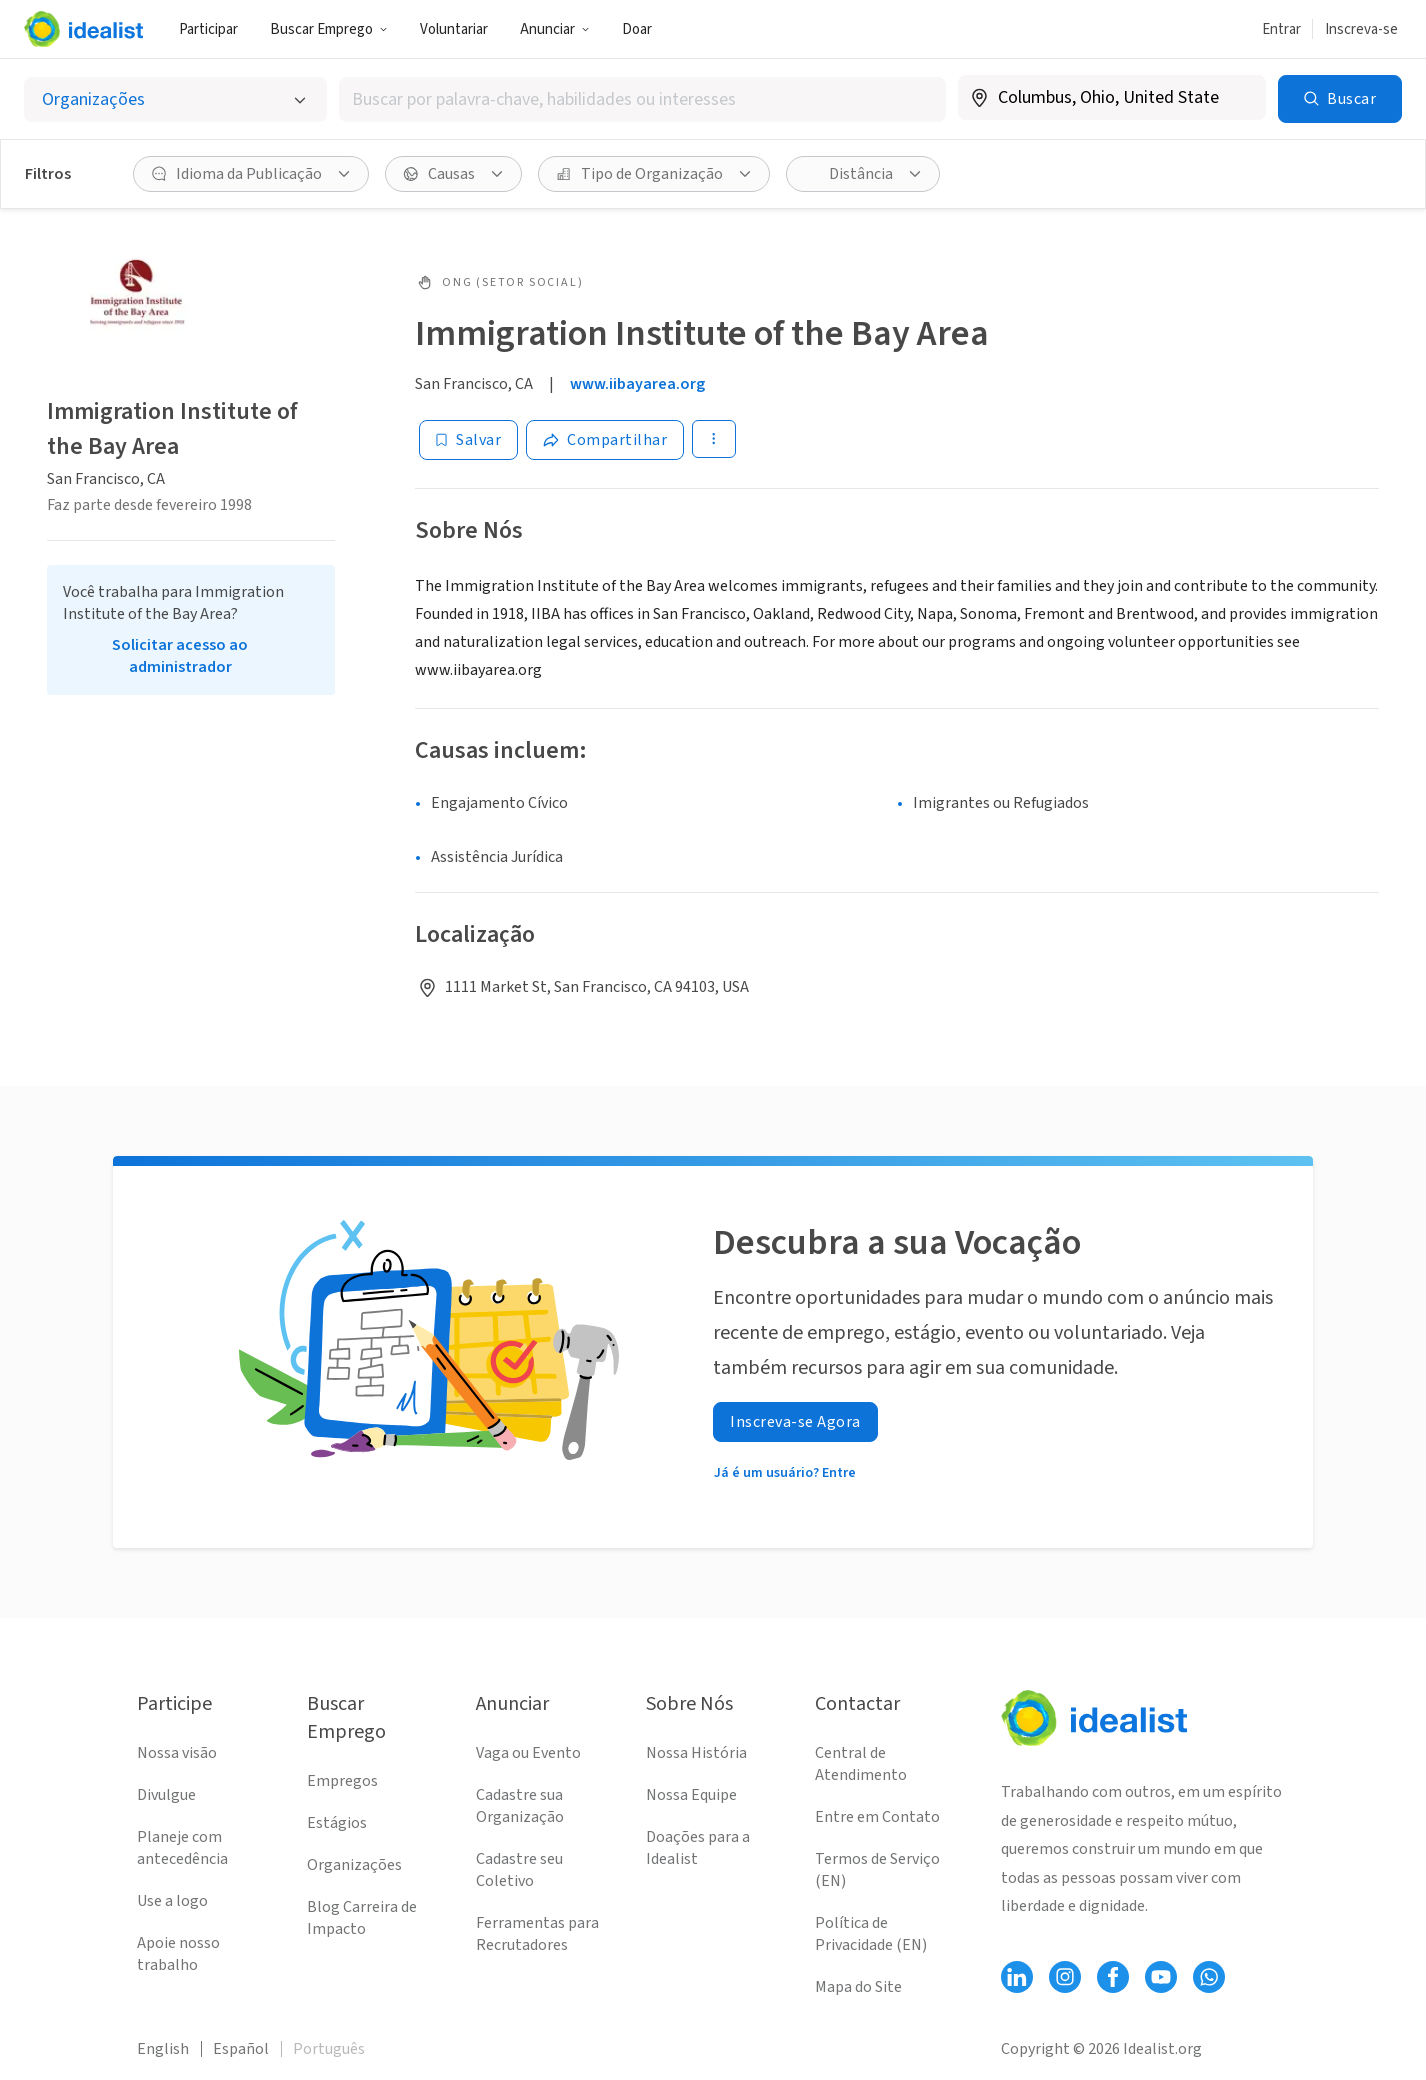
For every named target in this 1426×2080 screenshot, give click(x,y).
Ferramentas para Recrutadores (537, 1934)
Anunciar (555, 29)
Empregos (342, 1781)
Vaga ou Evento (528, 1753)
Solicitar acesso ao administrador (180, 656)
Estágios (337, 1823)
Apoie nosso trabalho (178, 1954)
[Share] (605, 440)
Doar (637, 29)
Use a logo (172, 1901)
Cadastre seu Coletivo (519, 1870)
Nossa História (696, 1753)
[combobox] (642, 99)
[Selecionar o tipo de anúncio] (175, 99)
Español (241, 2049)
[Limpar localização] (1238, 98)
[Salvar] (468, 440)
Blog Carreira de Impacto (362, 1918)
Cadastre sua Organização (520, 1806)
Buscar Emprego (329, 29)
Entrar (1281, 29)
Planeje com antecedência (182, 1848)
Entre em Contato (877, 1817)
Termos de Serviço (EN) (877, 1870)
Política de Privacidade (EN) (871, 1934)
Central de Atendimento (861, 1764)
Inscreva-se (1361, 29)
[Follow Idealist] (1017, 1977)
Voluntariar (454, 29)
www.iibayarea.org (637, 384)
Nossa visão (177, 1753)
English (163, 2049)
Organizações (354, 1865)
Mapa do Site (858, 1987)
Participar (208, 29)
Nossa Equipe (691, 1795)
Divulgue (166, 1795)
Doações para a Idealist (698, 1848)
